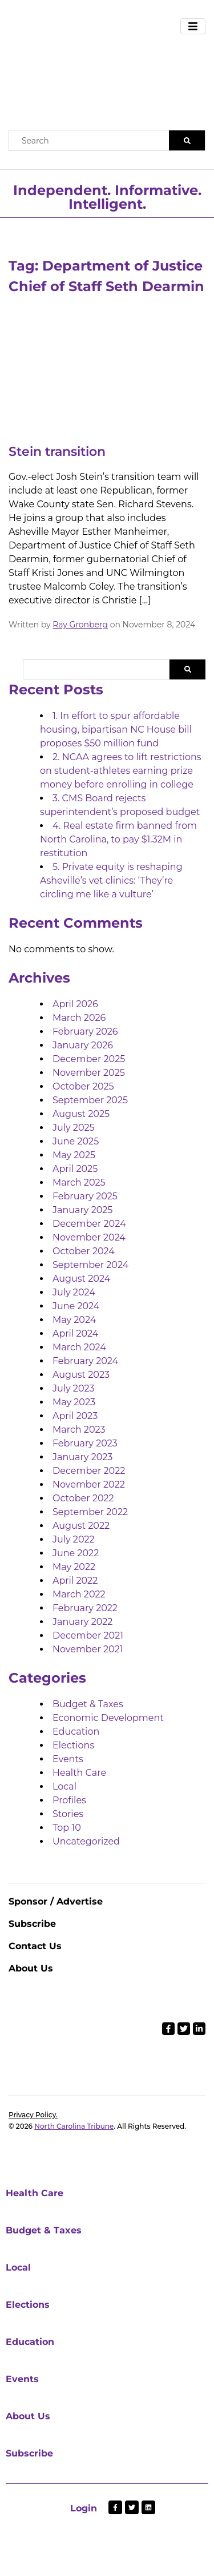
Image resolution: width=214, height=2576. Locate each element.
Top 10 (67, 1827)
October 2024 (84, 1251)
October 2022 (83, 1498)
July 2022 (74, 1539)
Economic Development (108, 1717)
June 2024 (76, 1306)
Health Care (79, 1772)
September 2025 (90, 1100)
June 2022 (76, 1553)
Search (187, 669)
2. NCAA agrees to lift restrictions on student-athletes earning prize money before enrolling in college (120, 771)
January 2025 (82, 1209)
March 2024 (79, 1347)
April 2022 (75, 1580)
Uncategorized (86, 1841)
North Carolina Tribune (74, 2126)
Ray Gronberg (80, 624)
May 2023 (74, 1402)
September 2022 (90, 1511)
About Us (31, 1968)
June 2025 (76, 1141)
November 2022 (89, 1484)
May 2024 (74, 1319)
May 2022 (74, 1566)
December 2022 (89, 1470)
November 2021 (88, 1649)
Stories (68, 1813)
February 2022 (85, 1608)
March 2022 (79, 1594)
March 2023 (79, 1429)
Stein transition (57, 451)
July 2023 (74, 1388)
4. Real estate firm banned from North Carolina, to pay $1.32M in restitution (118, 839)
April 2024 (75, 1333)
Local (64, 1786)
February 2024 (85, 1360)
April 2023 (75, 1415)
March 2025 (79, 1182)
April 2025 (75, 1168)
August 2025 (81, 1113)
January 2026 (83, 1045)
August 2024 (81, 1278)
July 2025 (74, 1127)
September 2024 (90, 1264)
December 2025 (89, 1059)
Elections (73, 1745)
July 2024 (74, 1292)
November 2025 (89, 1072)
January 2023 (82, 1457)
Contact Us (35, 1946)
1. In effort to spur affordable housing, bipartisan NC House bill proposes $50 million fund (116, 729)
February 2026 (85, 1031)
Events (68, 1759)
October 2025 (83, 1086)
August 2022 (81, 1525)
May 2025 (74, 1155)
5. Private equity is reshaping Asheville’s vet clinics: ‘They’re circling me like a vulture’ (111, 880)
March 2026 (79, 1017)
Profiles (69, 1800)
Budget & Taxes (88, 1704)
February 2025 (85, 1196)
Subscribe (32, 1923)
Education (76, 1731)
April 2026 (75, 1004)
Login (83, 2508)
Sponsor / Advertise (56, 1901)
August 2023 (81, 1374)
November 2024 (89, 1237)
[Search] (187, 140)
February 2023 (85, 1443)
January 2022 (82, 1621)
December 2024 (89, 1223)
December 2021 (88, 1635)
